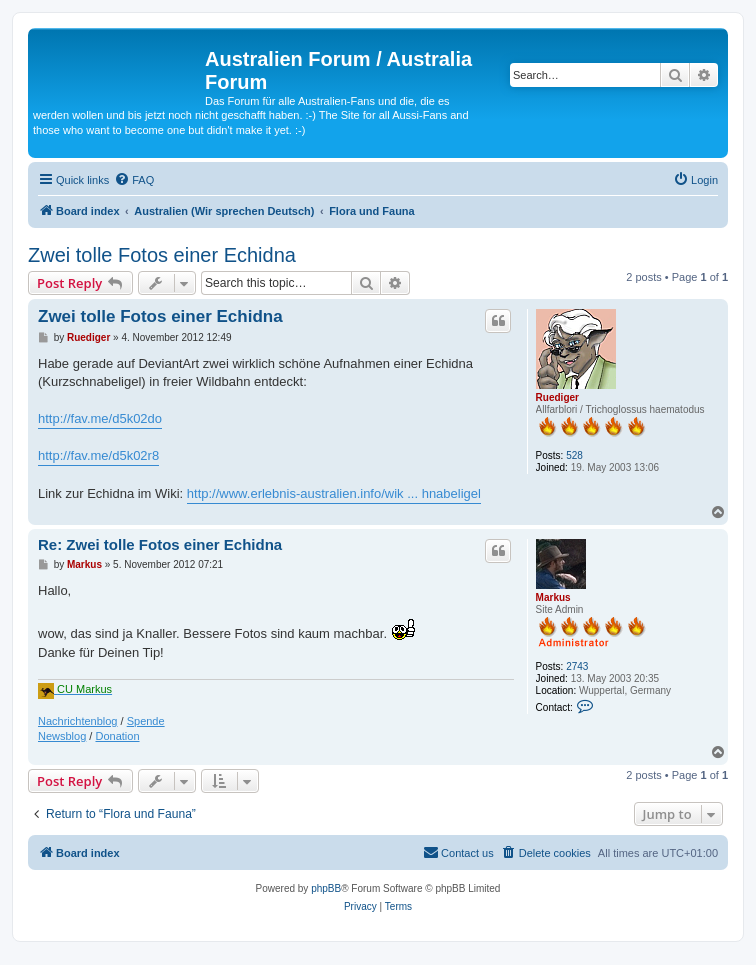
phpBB (326, 888)
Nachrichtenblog (78, 721)
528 (574, 455)
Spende (146, 721)
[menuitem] (134, 180)
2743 (577, 666)
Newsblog (62, 736)
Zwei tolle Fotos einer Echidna (162, 255)
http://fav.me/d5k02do (100, 418)
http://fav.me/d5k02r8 (98, 455)
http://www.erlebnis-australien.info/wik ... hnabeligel (334, 493)
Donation (117, 736)
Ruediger (557, 397)
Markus (553, 597)
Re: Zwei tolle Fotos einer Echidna (160, 544)
